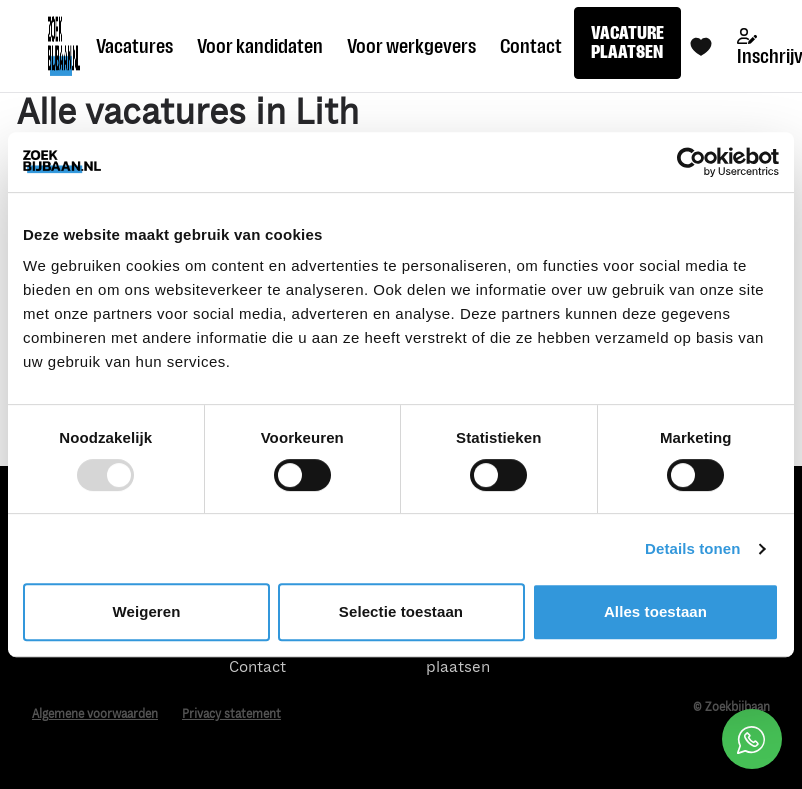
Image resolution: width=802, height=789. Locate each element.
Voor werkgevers (411, 46)
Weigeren (146, 611)
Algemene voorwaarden (95, 714)
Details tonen (692, 548)
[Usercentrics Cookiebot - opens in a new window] (691, 162)
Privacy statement (231, 714)
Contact (531, 46)
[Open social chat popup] (752, 739)
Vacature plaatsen (458, 658)
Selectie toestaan (401, 611)
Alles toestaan (655, 611)
